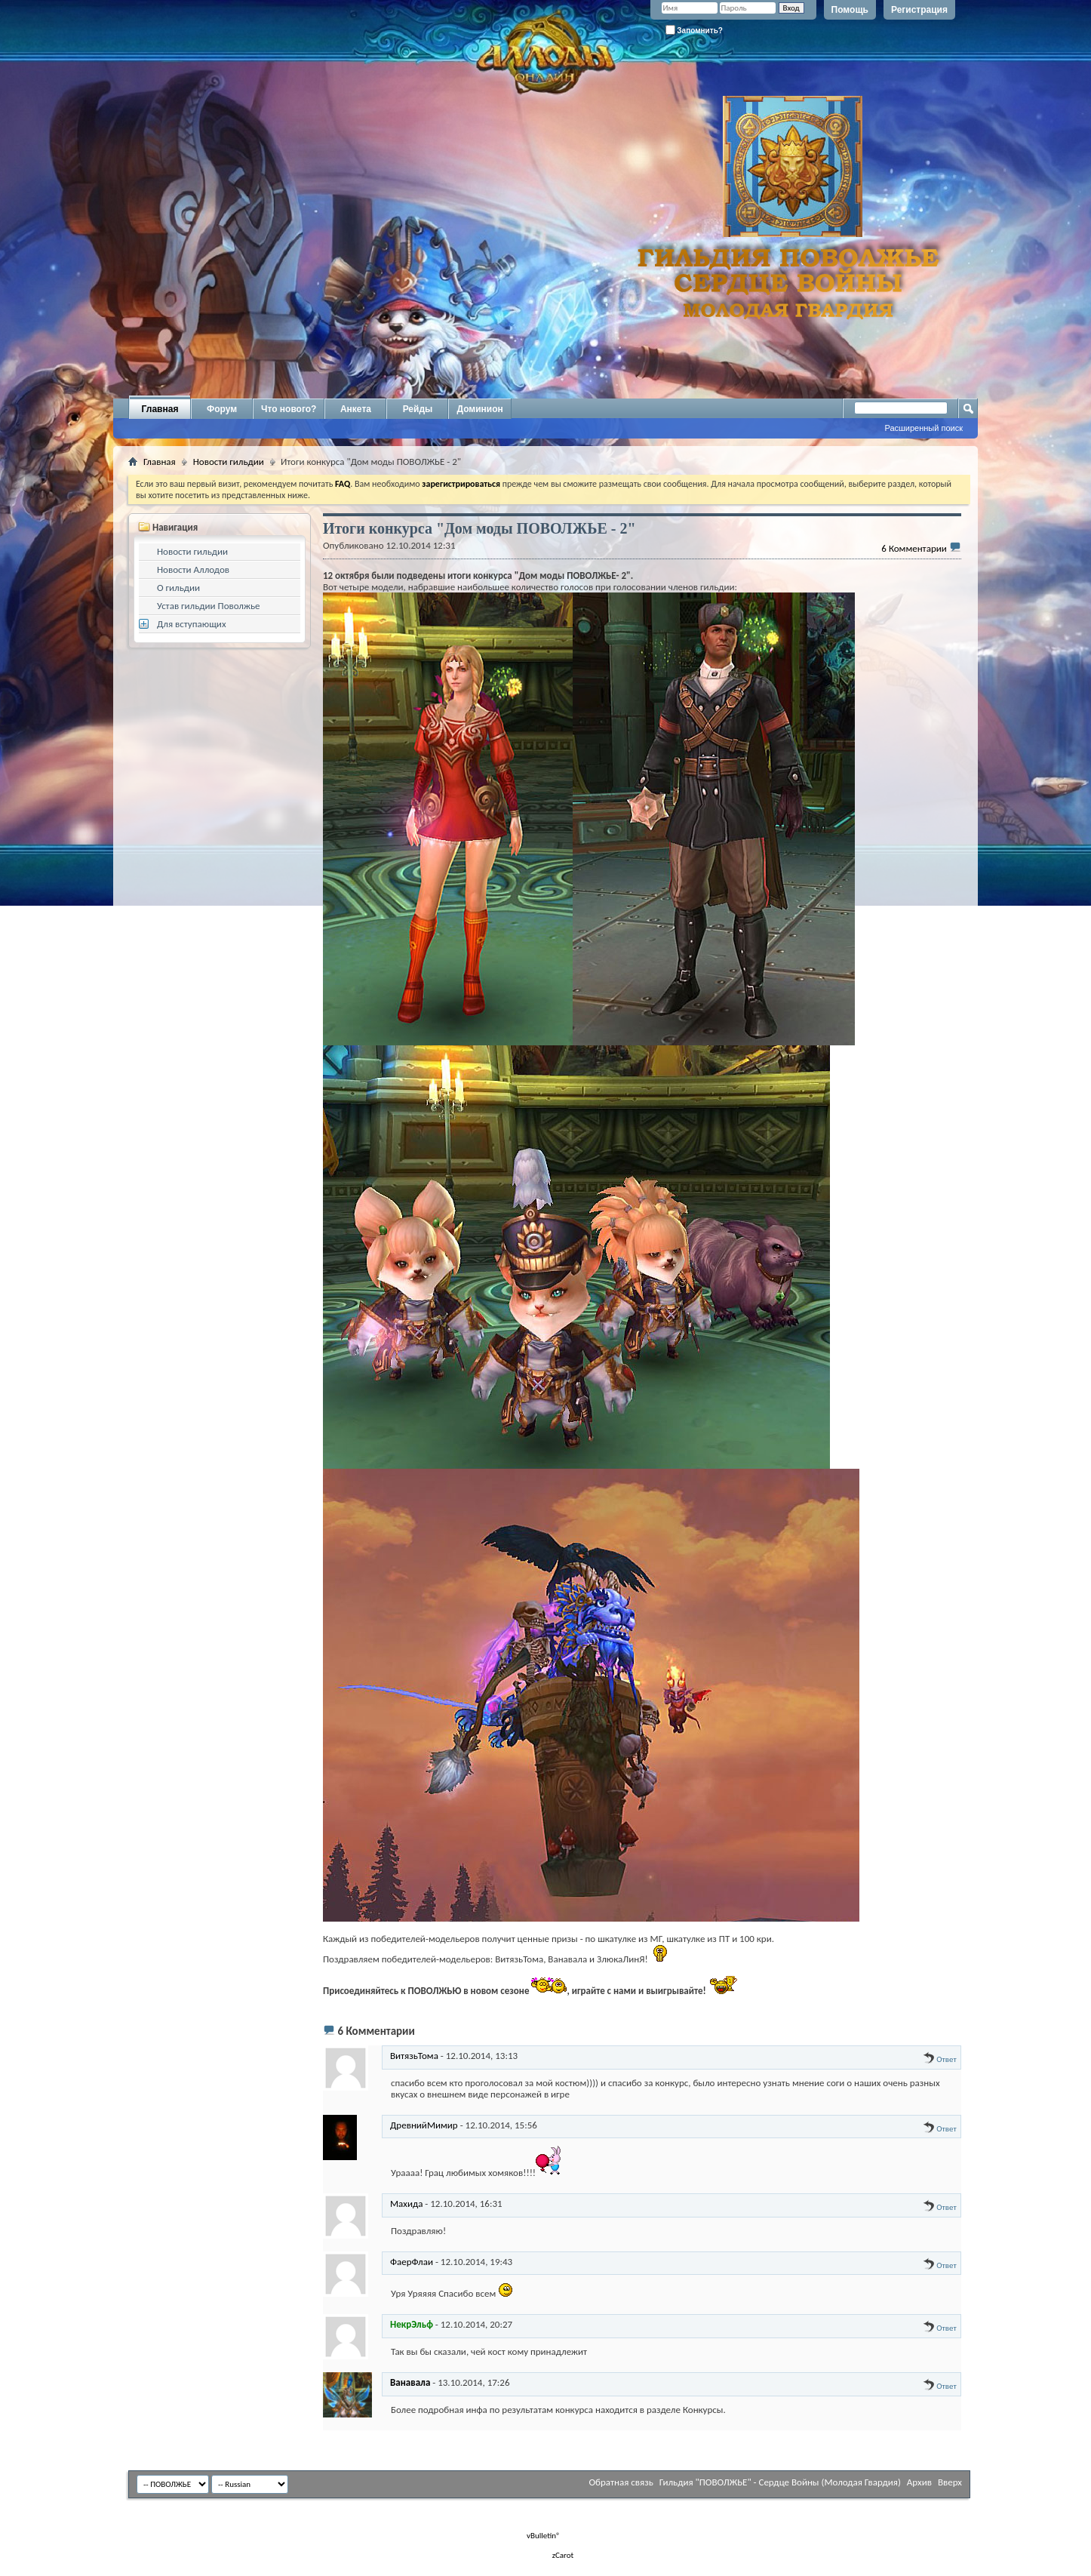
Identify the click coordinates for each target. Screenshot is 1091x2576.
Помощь (849, 10)
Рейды (418, 409)
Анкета (355, 409)
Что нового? (288, 409)
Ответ (940, 2059)
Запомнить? (694, 30)
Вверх (950, 2482)
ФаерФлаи (411, 2261)
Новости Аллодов (193, 569)
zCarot (563, 2555)
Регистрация (919, 10)
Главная (160, 409)
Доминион (479, 409)
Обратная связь (621, 2482)
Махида (406, 2203)
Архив (919, 2482)
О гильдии (178, 587)
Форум (222, 409)
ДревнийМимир (424, 2125)
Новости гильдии (228, 461)
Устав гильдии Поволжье (208, 605)
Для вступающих (191, 623)
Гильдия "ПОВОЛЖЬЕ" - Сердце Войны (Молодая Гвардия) (780, 2482)
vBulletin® (544, 2536)
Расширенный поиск (923, 427)
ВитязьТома (414, 2055)
